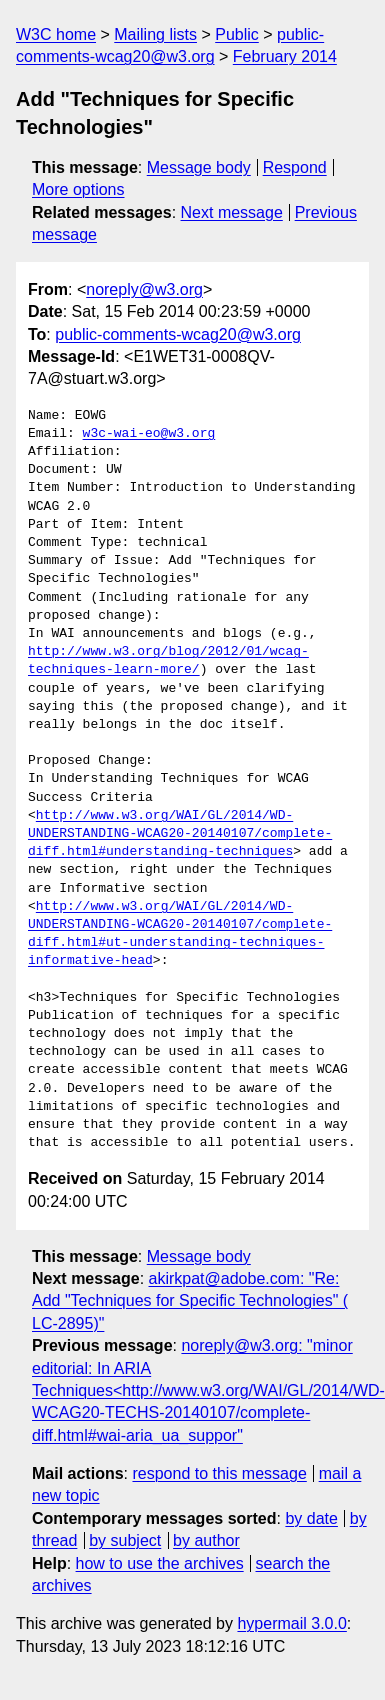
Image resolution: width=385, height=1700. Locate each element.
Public (237, 34)
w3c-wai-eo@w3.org (149, 434)
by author (206, 1540)
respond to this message (219, 1473)
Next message (232, 212)
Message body (199, 167)
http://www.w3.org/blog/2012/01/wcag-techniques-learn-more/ (168, 661)
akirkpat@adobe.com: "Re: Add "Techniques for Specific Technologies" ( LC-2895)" (190, 1301)
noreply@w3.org (144, 289)
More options (78, 189)
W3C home (56, 34)
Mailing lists (155, 34)
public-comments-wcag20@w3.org (178, 334)
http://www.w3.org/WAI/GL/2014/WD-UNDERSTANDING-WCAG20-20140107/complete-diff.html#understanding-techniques (180, 834)
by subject (125, 1540)
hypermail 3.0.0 (291, 1623)
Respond (295, 167)
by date (311, 1518)
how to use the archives (160, 1563)
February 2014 (285, 56)
